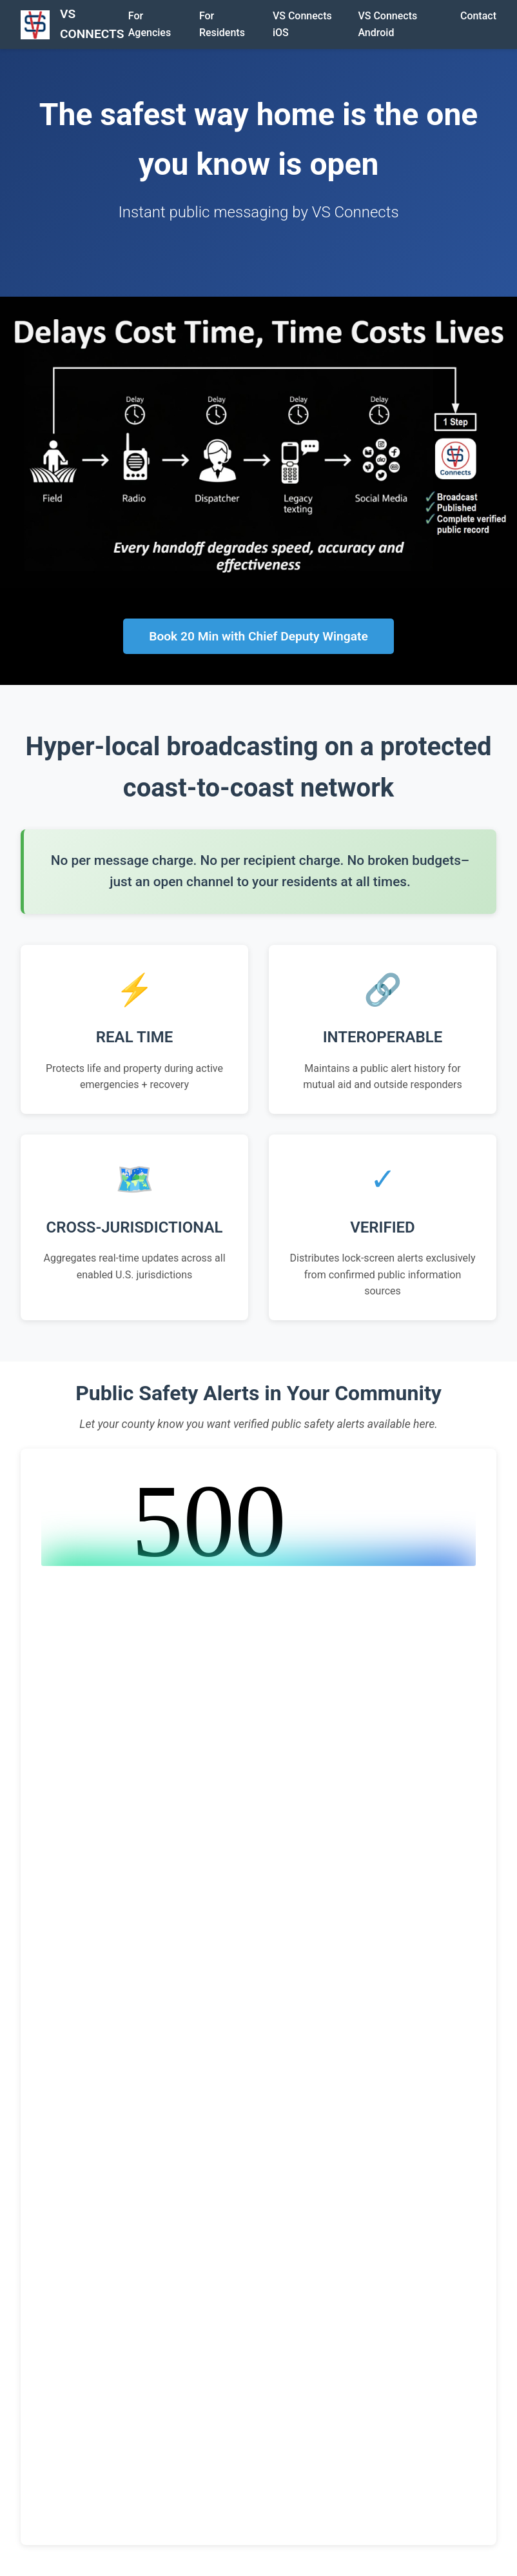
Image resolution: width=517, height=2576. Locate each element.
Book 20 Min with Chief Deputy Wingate (258, 636)
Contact (478, 16)
